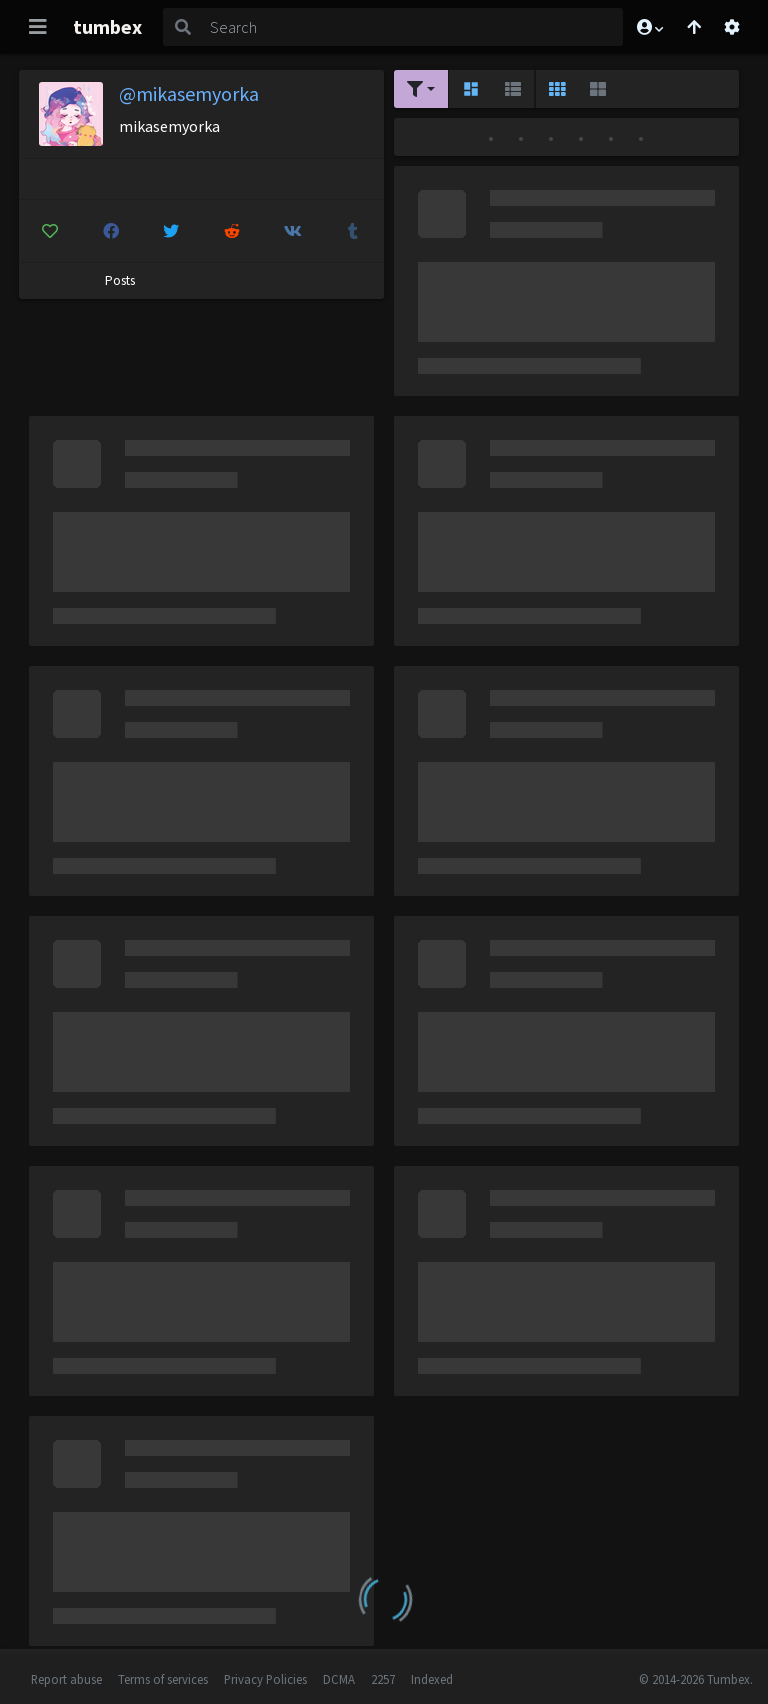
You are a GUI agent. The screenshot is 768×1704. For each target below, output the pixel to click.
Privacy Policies (265, 1679)
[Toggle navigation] (38, 27)
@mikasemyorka (189, 93)
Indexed (432, 1679)
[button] (649, 27)
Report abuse (66, 1679)
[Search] (412, 27)
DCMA (339, 1679)
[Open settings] (732, 27)
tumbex (107, 26)
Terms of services (163, 1679)
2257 (383, 1679)
